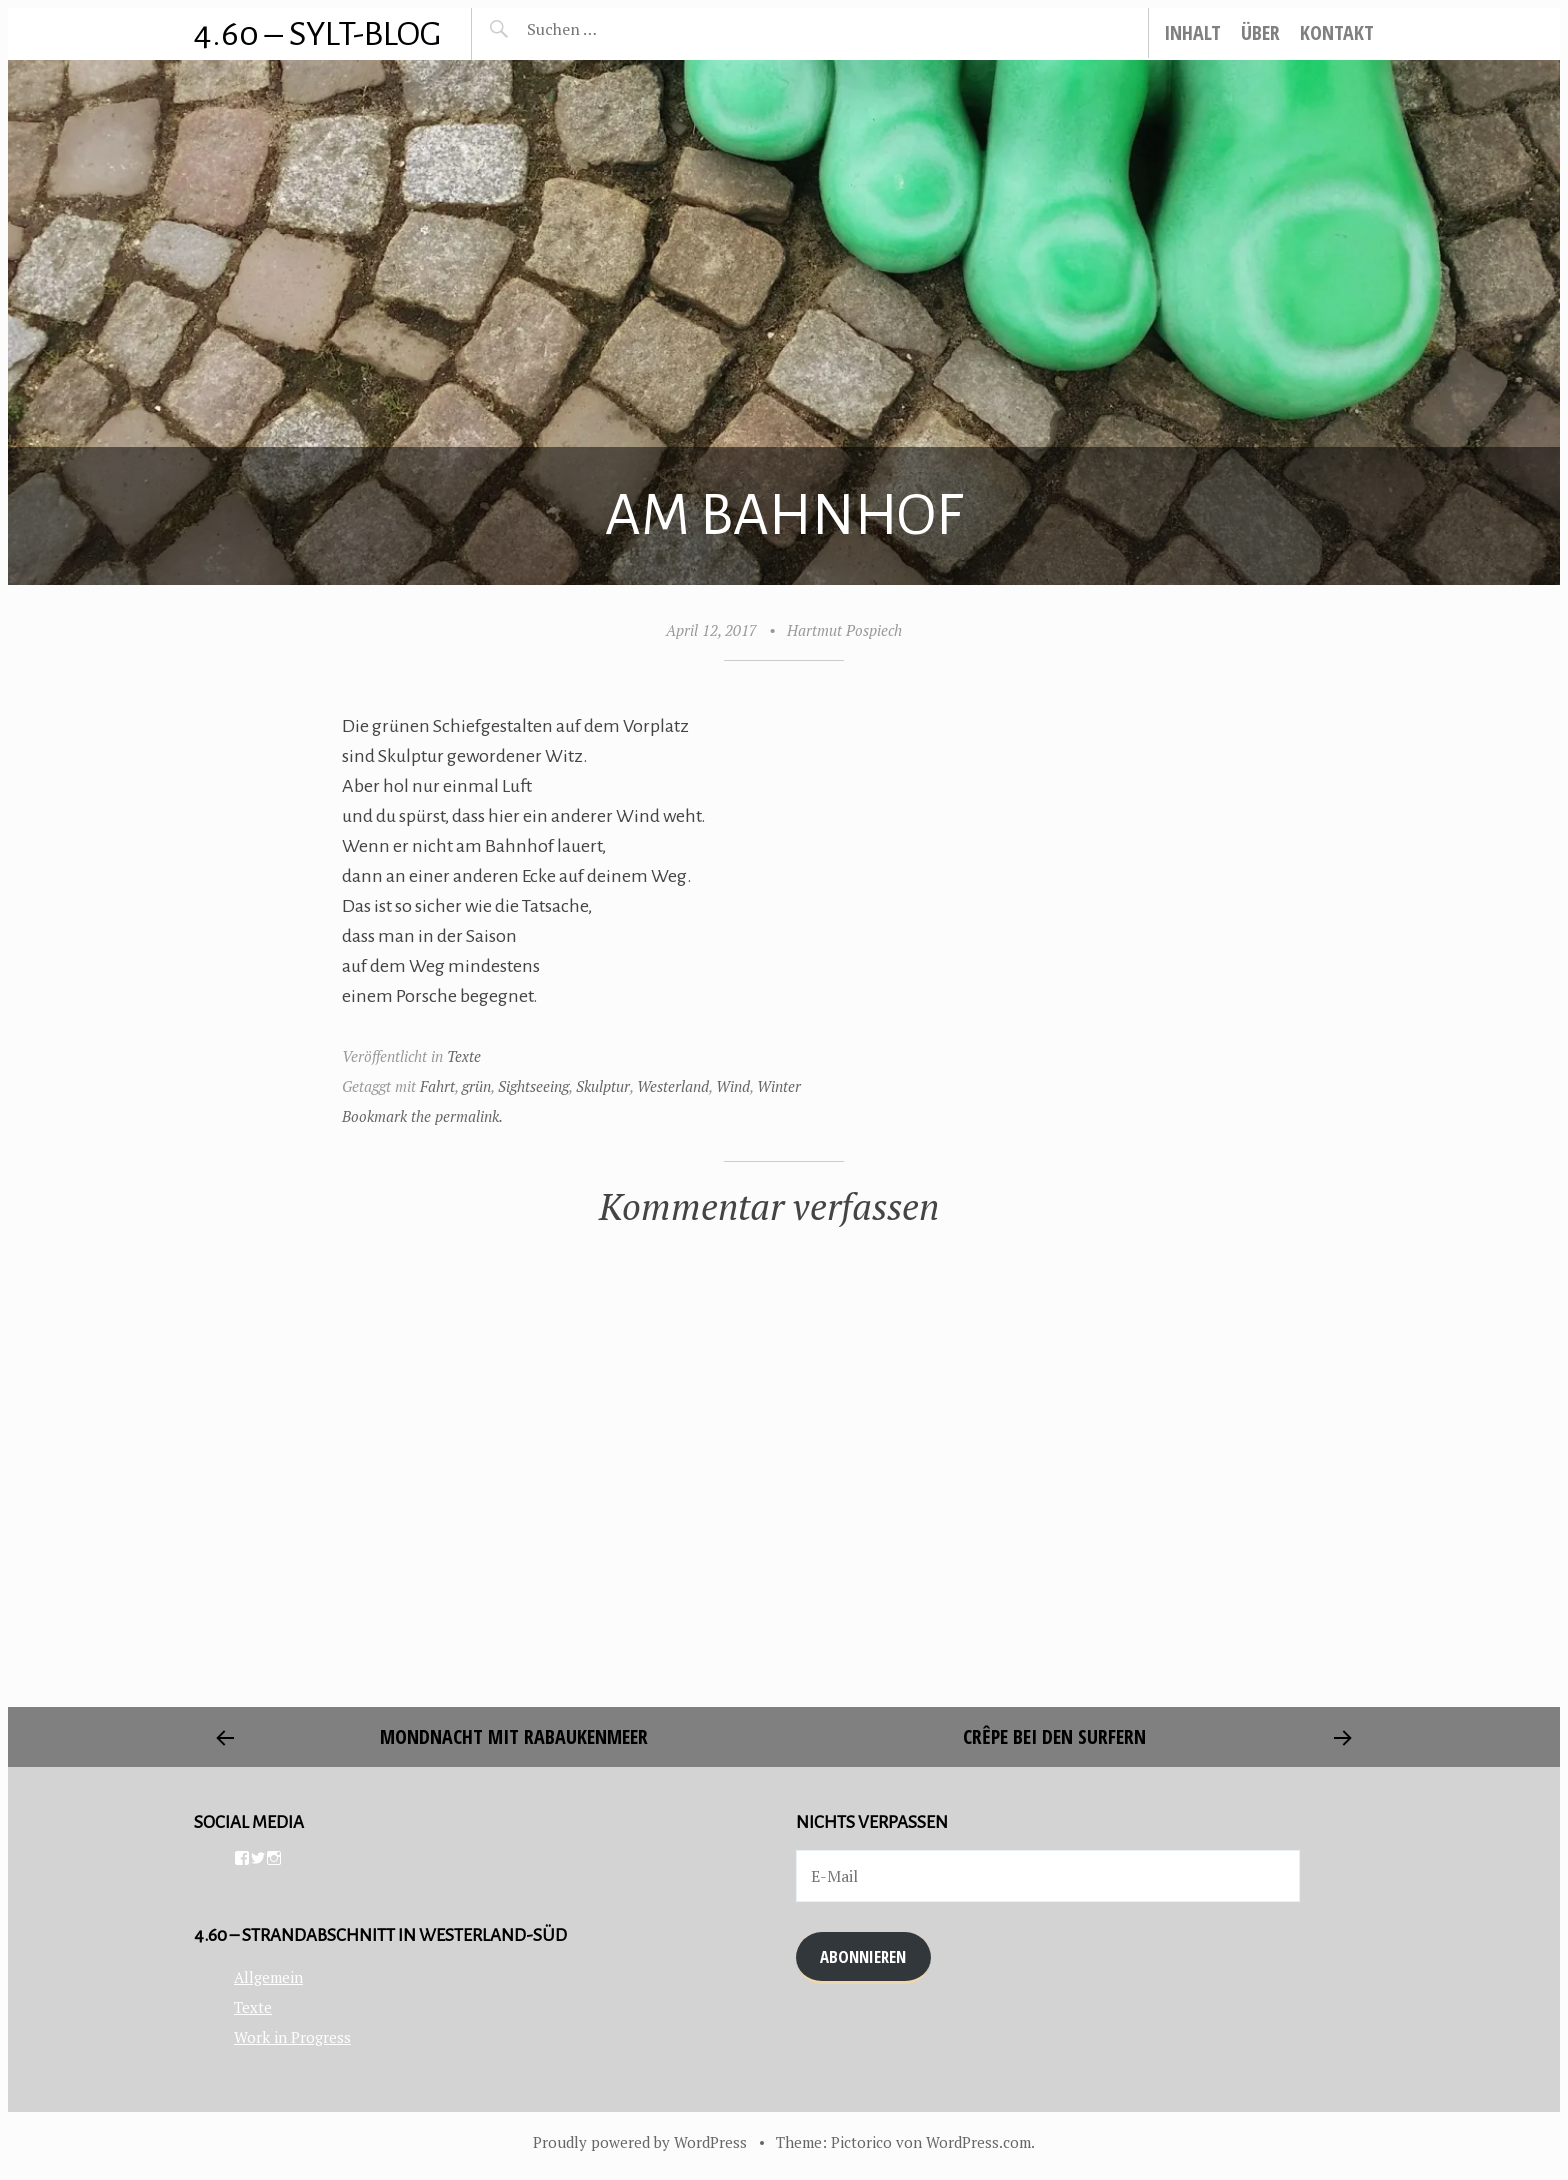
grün (476, 1086)
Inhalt (1192, 32)
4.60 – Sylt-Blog (317, 33)
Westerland (673, 1086)
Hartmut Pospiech (844, 630)
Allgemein (268, 1977)
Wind (733, 1086)
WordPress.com (978, 2142)
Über (1260, 32)
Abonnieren (863, 1956)
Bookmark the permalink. (422, 1116)
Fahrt (437, 1086)
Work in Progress (292, 2037)
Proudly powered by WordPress (640, 2142)
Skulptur (603, 1086)
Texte (464, 1056)
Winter (779, 1086)
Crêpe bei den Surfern (1054, 1736)
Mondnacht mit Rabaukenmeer (514, 1736)
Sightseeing (533, 1086)
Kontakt (1337, 32)
